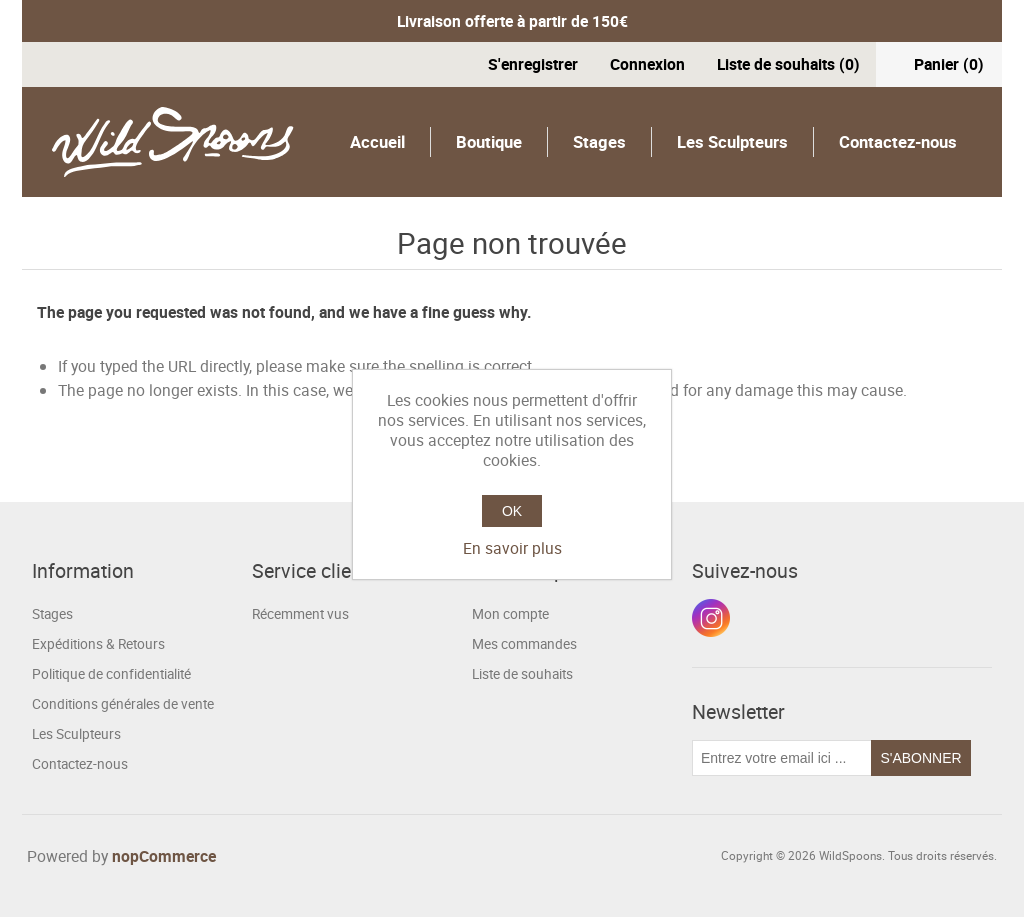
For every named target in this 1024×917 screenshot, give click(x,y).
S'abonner (920, 758)
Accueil (377, 141)
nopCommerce (164, 856)
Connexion (647, 64)
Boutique (489, 141)
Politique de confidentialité (111, 674)
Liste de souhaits (522, 674)
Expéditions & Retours (98, 644)
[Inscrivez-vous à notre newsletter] (782, 758)
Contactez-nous (898, 141)
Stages (599, 141)
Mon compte (510, 614)
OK (512, 511)
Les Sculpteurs (732, 141)
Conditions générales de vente (123, 704)
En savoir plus (512, 548)
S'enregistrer (533, 64)
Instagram (711, 618)
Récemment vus (300, 614)
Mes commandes (524, 644)
